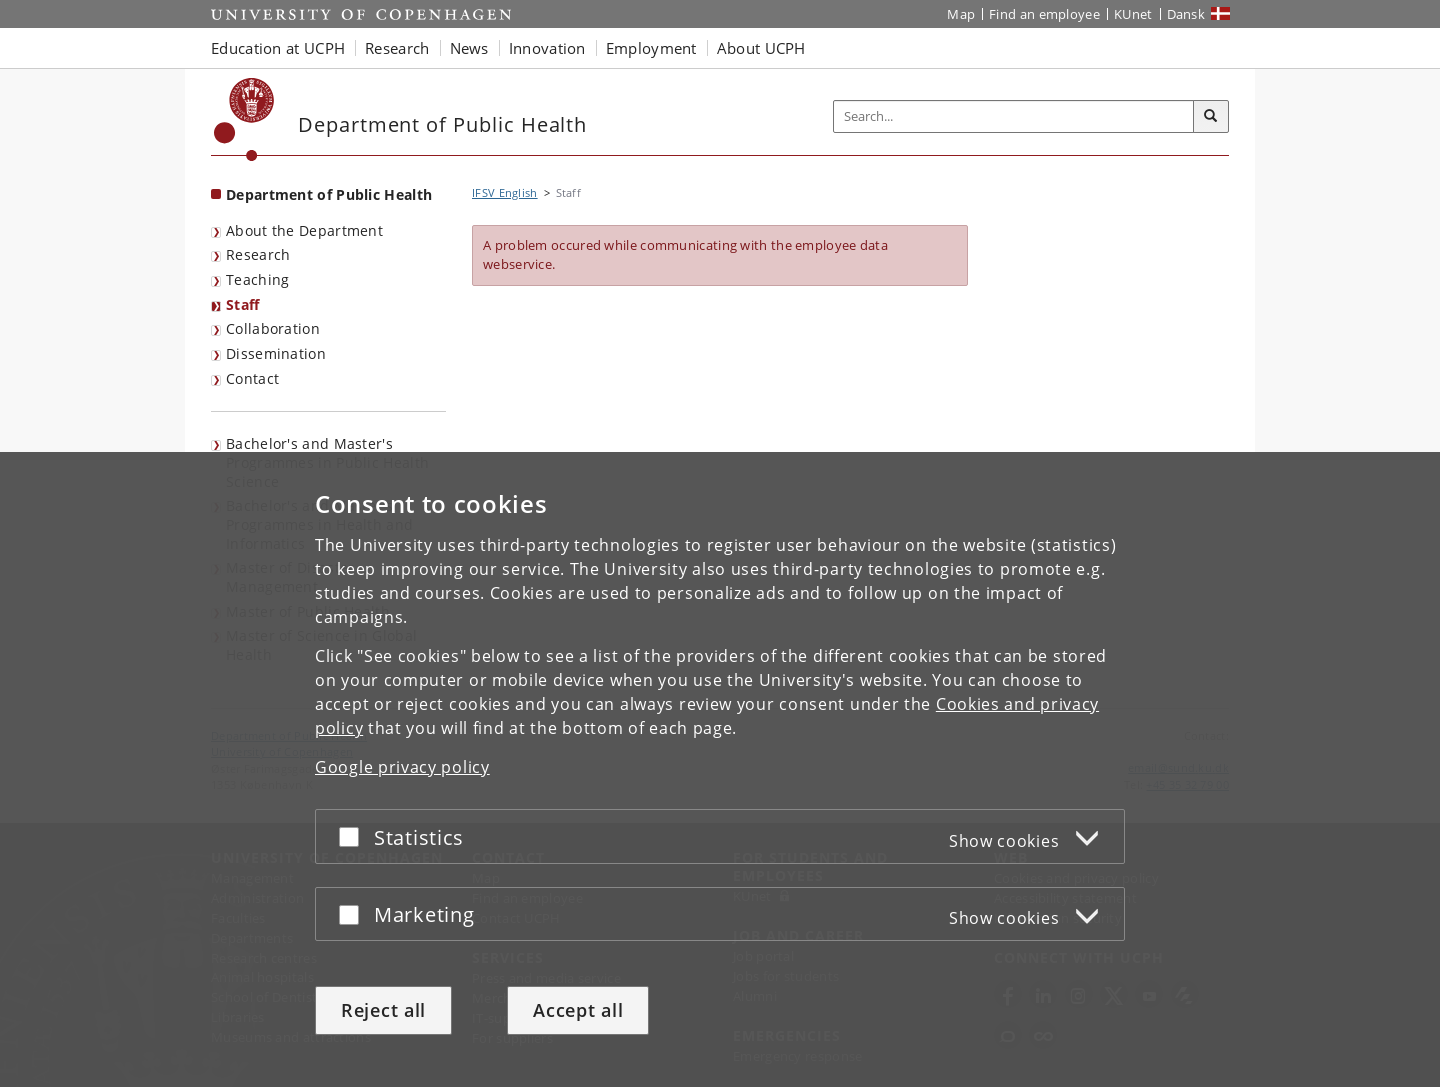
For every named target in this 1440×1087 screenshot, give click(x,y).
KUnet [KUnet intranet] (1133, 14)
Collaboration (273, 328)
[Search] (1211, 117)
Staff (243, 304)
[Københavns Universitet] (244, 119)
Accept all (578, 1010)
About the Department (304, 230)
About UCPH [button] (761, 48)
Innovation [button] (547, 48)
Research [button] (397, 48)
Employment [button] (651, 48)
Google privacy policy (402, 767)
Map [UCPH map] (961, 14)
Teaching (257, 279)
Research (258, 254)
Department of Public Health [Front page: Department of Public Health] (329, 194)
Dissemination (276, 353)
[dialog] (720, 769)
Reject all (383, 1010)
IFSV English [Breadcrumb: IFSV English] (505, 192)
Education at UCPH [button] (278, 48)
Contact (252, 378)
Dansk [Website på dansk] (1186, 14)
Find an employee (1044, 14)
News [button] (469, 48)
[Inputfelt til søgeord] (1014, 116)
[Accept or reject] (354, 836)
